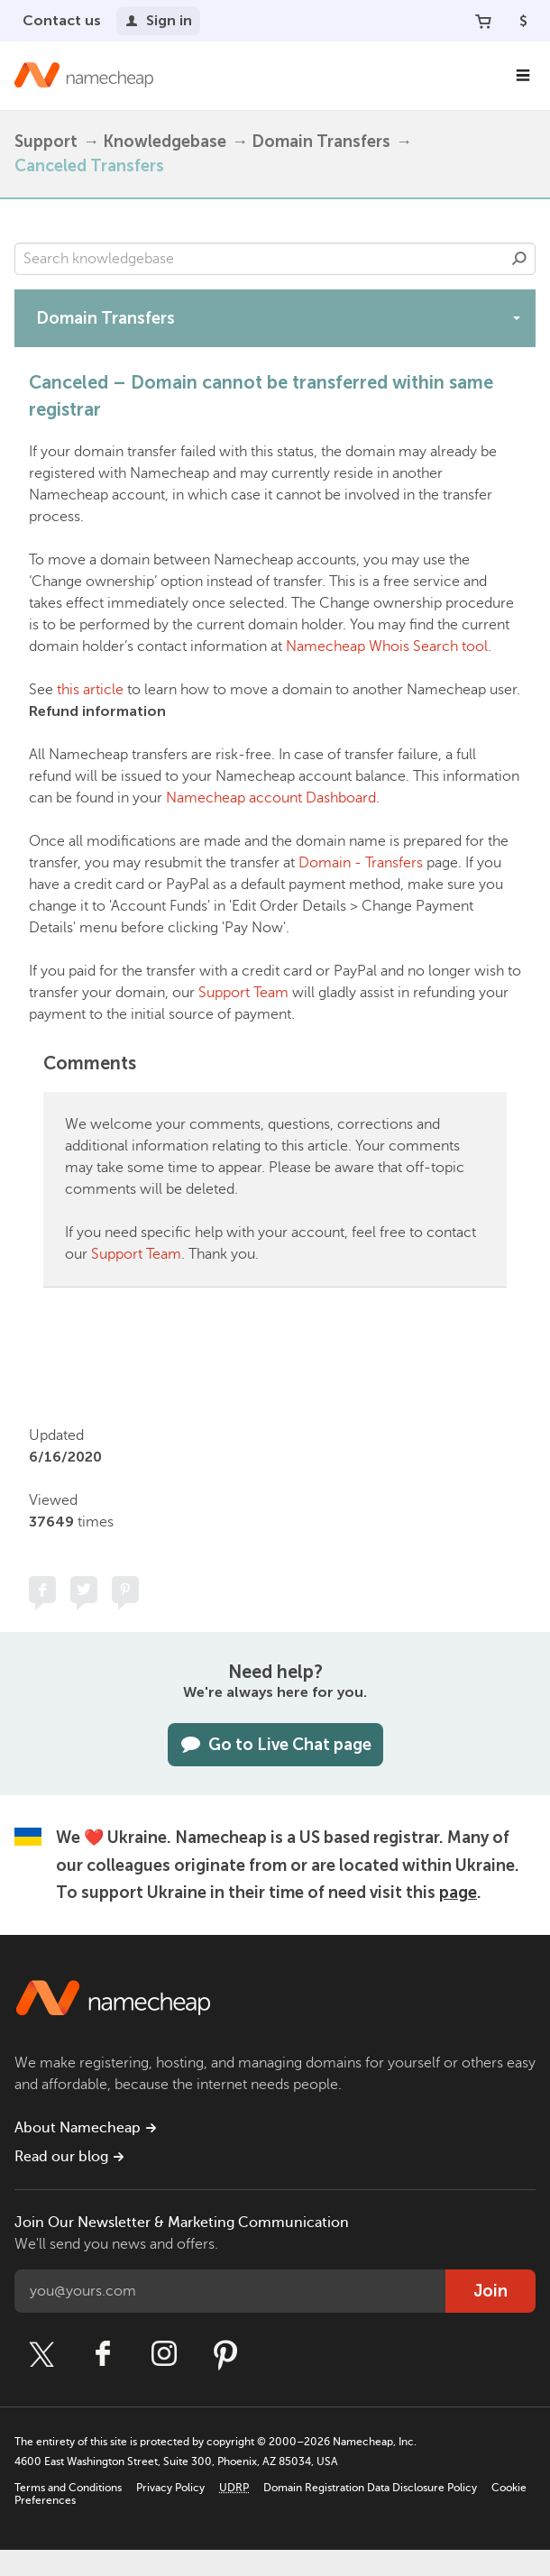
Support (46, 141)
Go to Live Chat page (275, 1745)
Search (519, 259)
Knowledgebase (164, 141)
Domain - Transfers (360, 863)
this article (90, 690)
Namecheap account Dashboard (271, 798)
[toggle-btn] (517, 317)
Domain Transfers (321, 141)
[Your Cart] (483, 21)
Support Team (243, 993)
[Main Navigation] (523, 76)
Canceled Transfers (89, 166)
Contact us (62, 20)
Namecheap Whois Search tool (387, 646)
